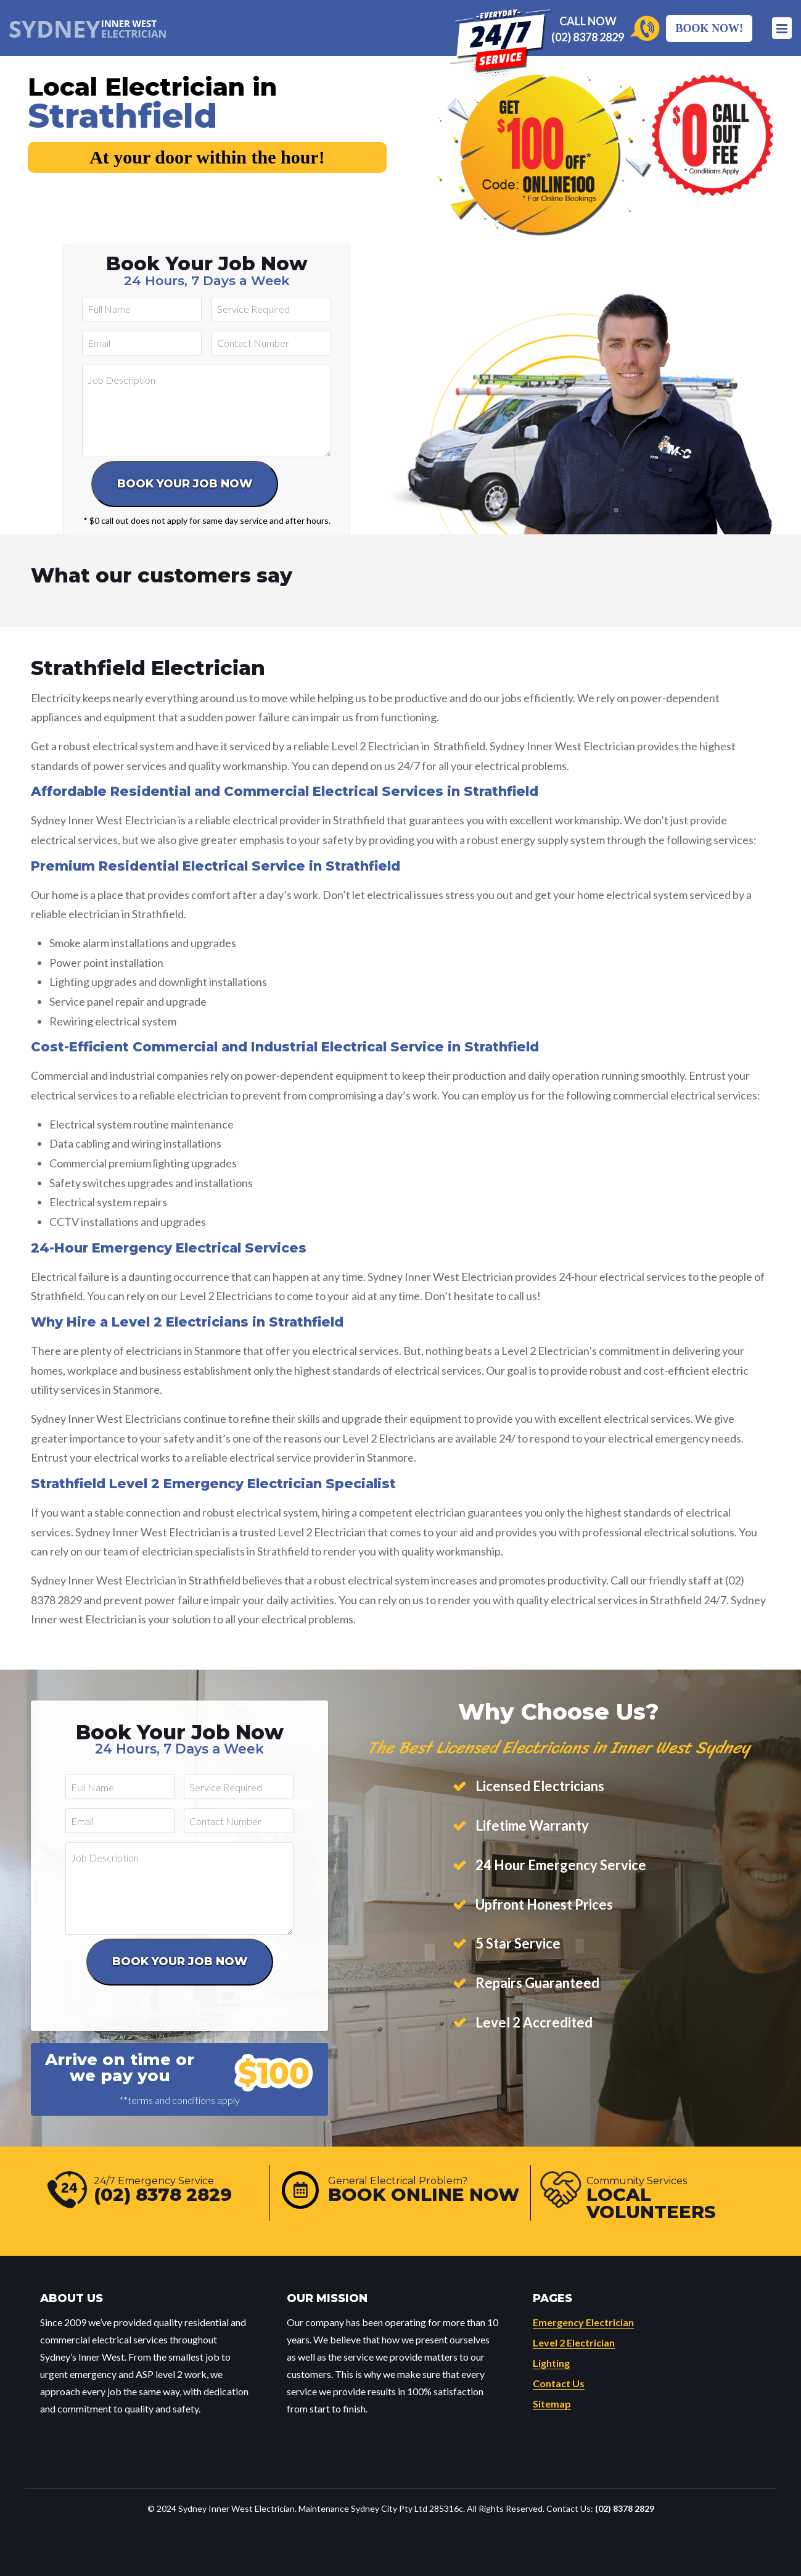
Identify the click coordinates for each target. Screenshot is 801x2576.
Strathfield (122, 116)
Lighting (551, 2363)
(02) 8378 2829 (587, 37)
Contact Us (559, 2383)
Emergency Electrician (583, 2322)
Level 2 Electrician (574, 2342)
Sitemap (552, 2403)
